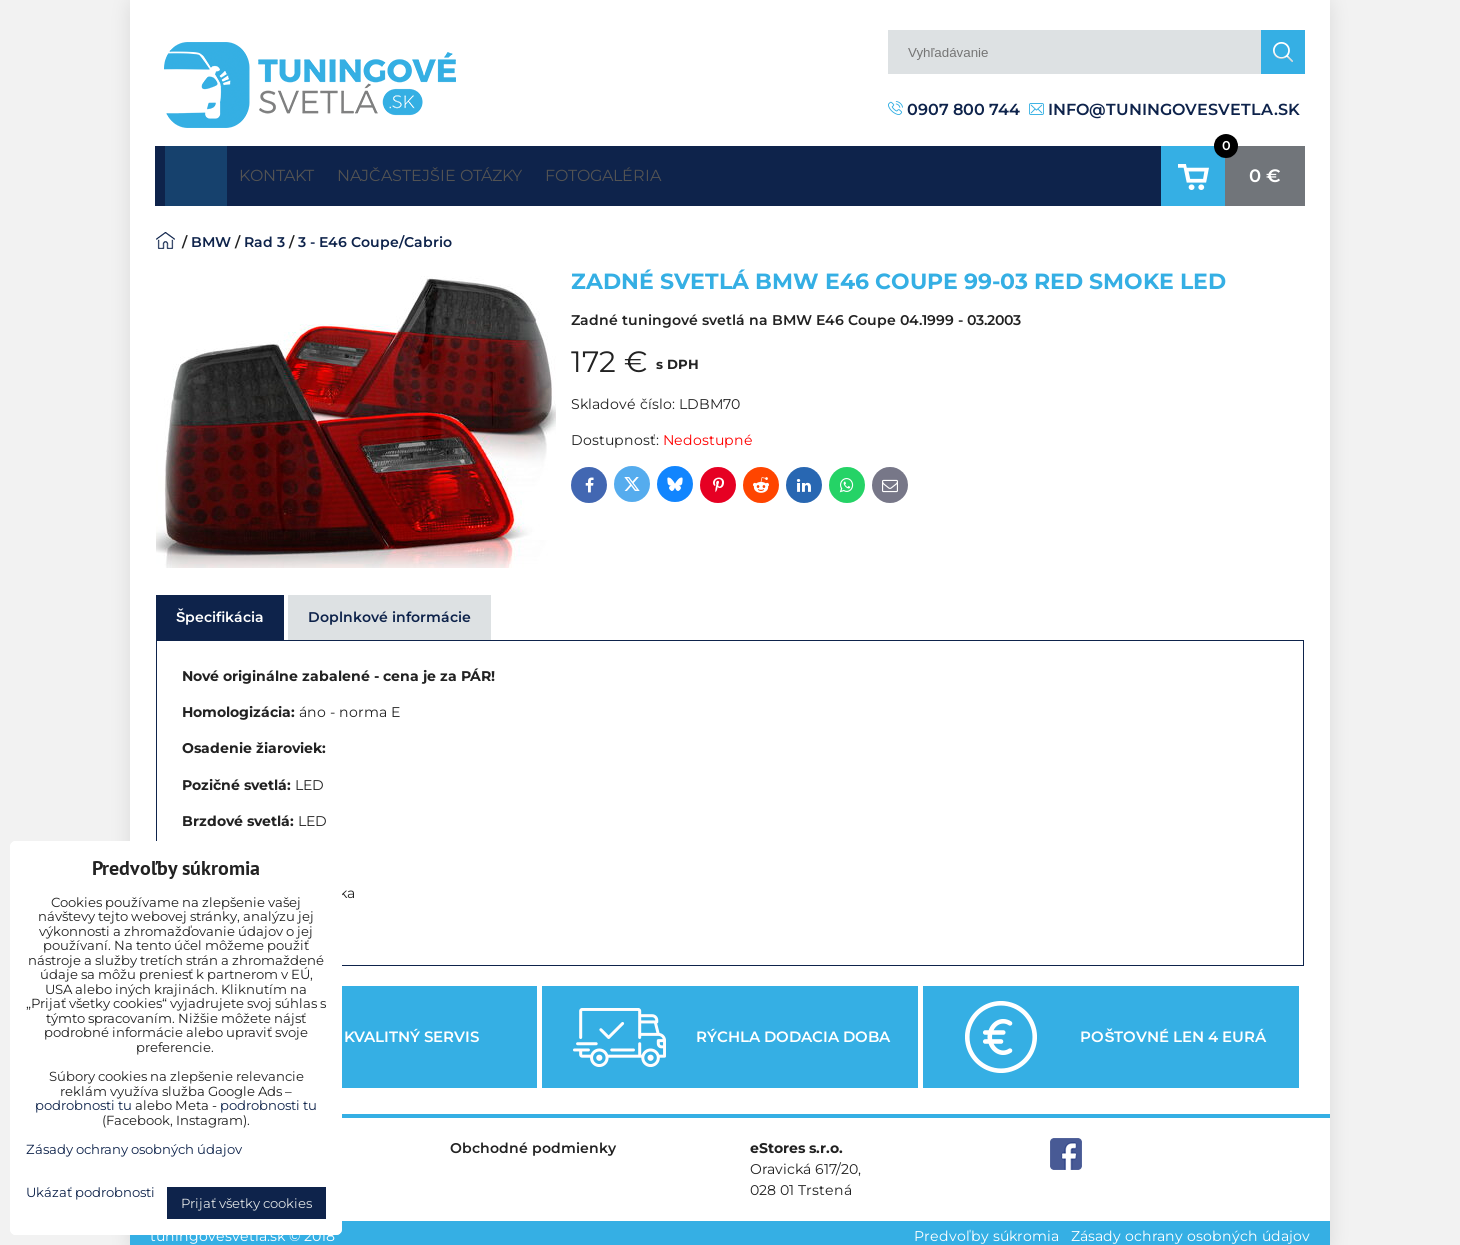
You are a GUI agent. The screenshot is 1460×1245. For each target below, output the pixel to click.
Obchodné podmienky (533, 1140)
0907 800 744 (954, 109)
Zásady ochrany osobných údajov (1190, 1229)
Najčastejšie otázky (475, 171)
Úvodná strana (196, 172)
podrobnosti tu (83, 1105)
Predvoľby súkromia (986, 1229)
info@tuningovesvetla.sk (1164, 109)
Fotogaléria (680, 171)
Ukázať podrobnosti (90, 1192)
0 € (1265, 172)
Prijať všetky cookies (246, 1203)
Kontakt (291, 171)
